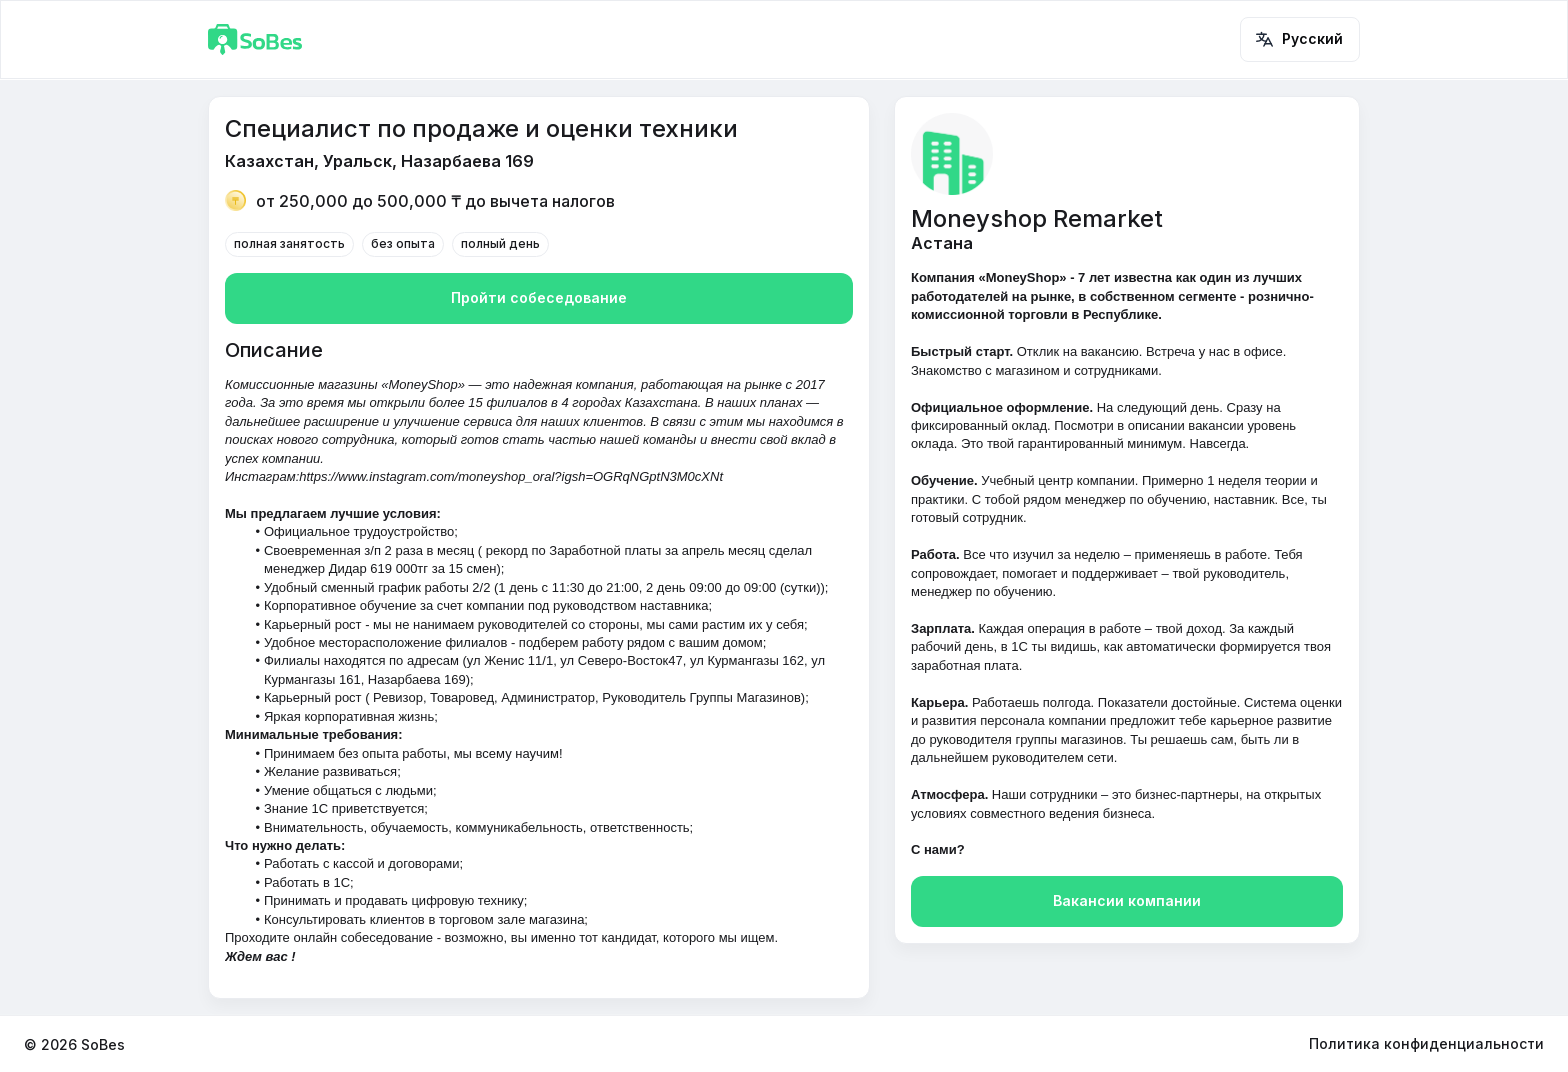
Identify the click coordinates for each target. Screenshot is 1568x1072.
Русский (1300, 39)
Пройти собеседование (539, 298)
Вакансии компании (1127, 901)
